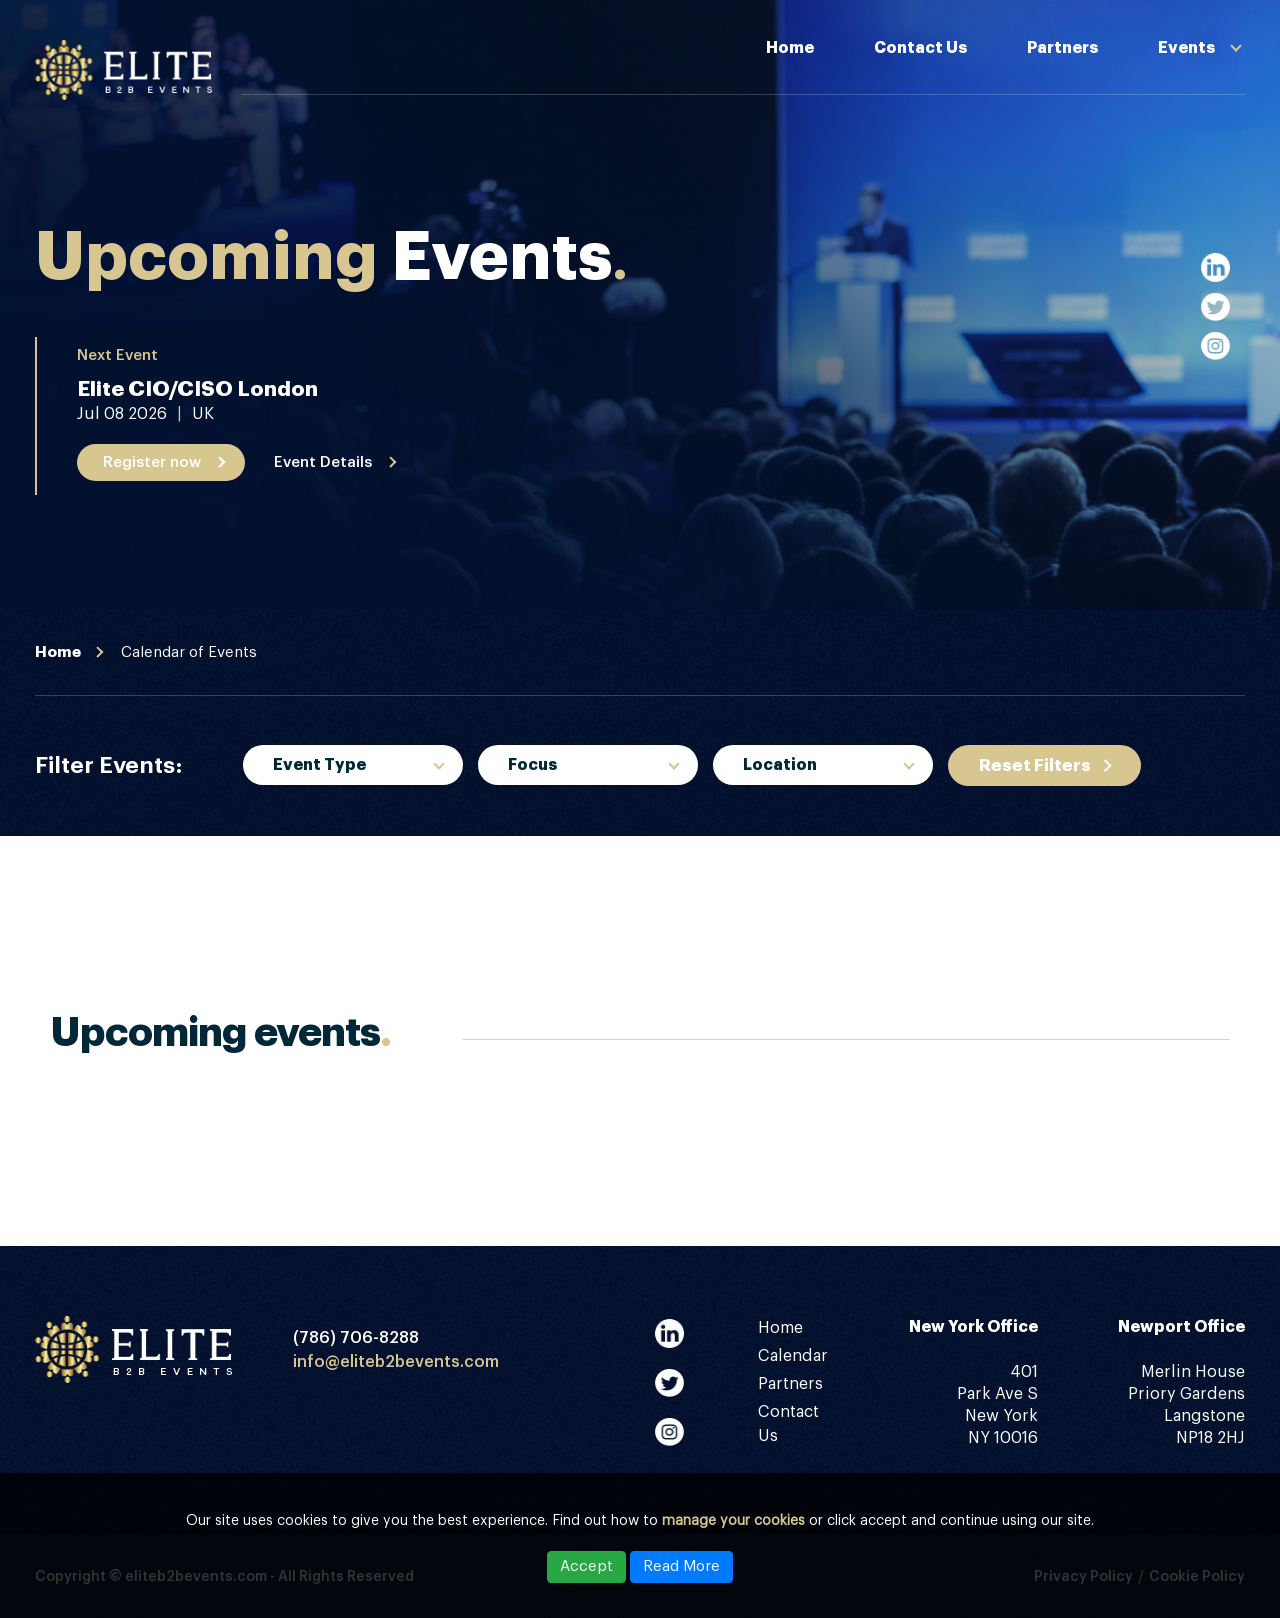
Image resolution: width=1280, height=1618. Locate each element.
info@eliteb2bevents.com (396, 1362)
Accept (586, 1566)
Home (790, 48)
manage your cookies (733, 1521)
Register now (152, 462)
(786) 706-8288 (356, 1338)
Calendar (793, 1356)
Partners (1062, 48)
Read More (681, 1566)
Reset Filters (1035, 765)
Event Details (323, 462)
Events (1186, 48)
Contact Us (920, 48)
